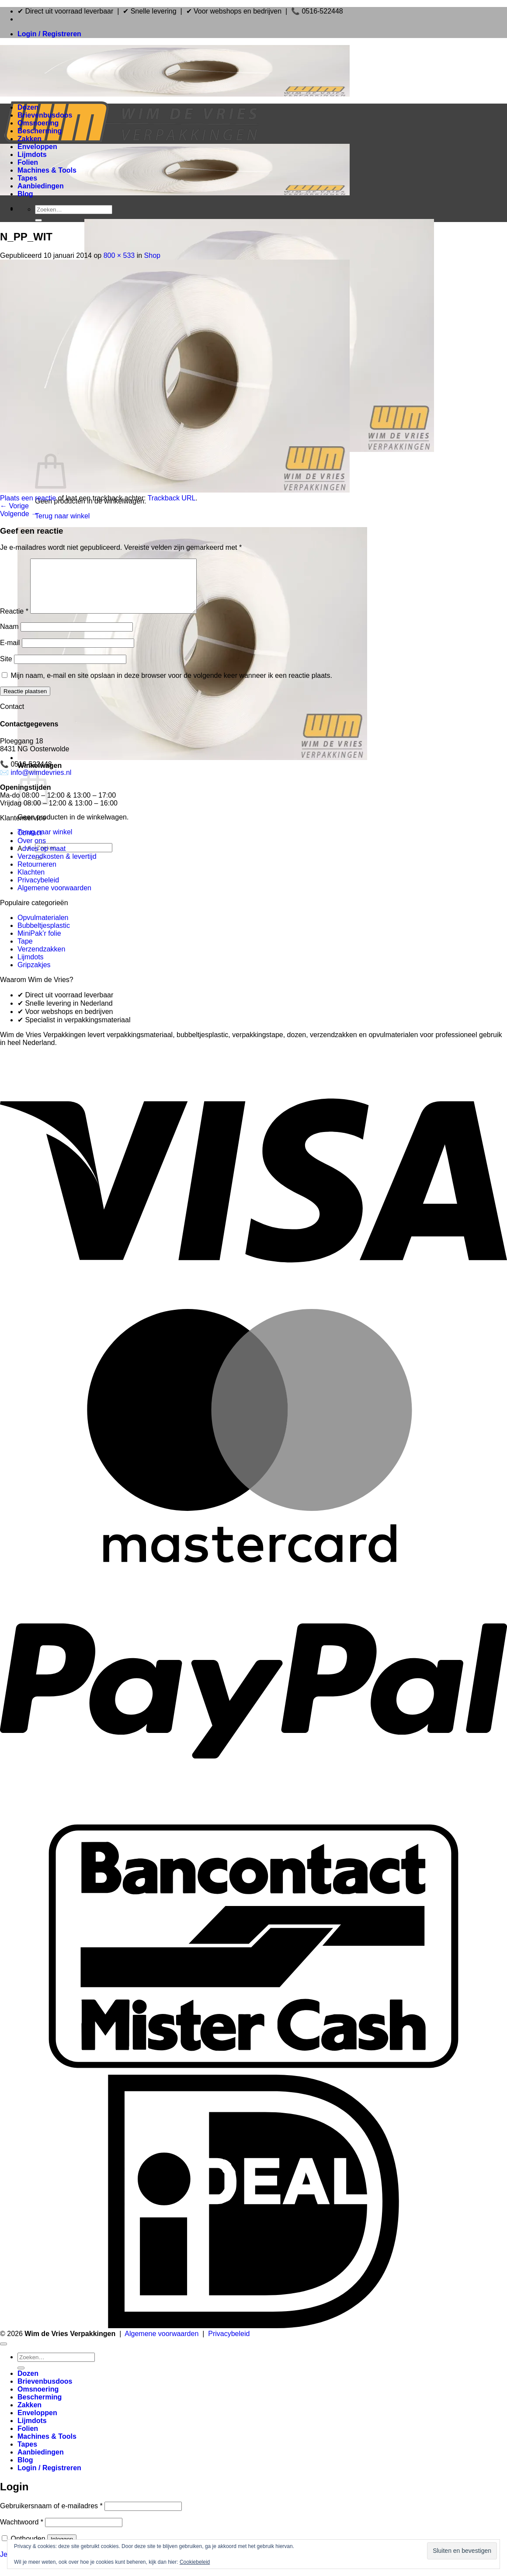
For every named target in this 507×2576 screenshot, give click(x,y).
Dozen (27, 107)
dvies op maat (44, 859)
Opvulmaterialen (43, 928)
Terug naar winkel (62, 516)
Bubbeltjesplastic (43, 936)
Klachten (31, 882)
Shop (152, 255)
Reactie (14, 621)
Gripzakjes (34, 975)
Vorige (14, 506)
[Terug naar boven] (3, 2354)
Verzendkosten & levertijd (57, 867)
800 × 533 (119, 255)
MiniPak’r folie (39, 944)
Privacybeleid (38, 890)
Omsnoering (38, 123)
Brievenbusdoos (44, 115)
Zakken (29, 138)
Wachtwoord (21, 2532)
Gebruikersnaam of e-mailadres (51, 2516)
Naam (9, 637)
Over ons (31, 851)
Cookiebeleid (195, 2562)
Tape (25, 951)
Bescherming (39, 131)
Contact (29, 843)
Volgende (19, 513)
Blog (25, 194)
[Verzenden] (38, 220)
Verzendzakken (41, 959)
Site (6, 669)
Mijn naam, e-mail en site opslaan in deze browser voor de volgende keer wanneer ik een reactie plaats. (171, 686)
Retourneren (36, 874)
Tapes (27, 178)
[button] (49, 34)
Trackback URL (172, 498)
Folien (27, 162)
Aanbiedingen (40, 186)
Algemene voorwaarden (54, 898)
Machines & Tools (46, 170)
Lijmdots (32, 154)
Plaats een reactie (28, 498)
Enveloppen (37, 146)
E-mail (10, 653)
